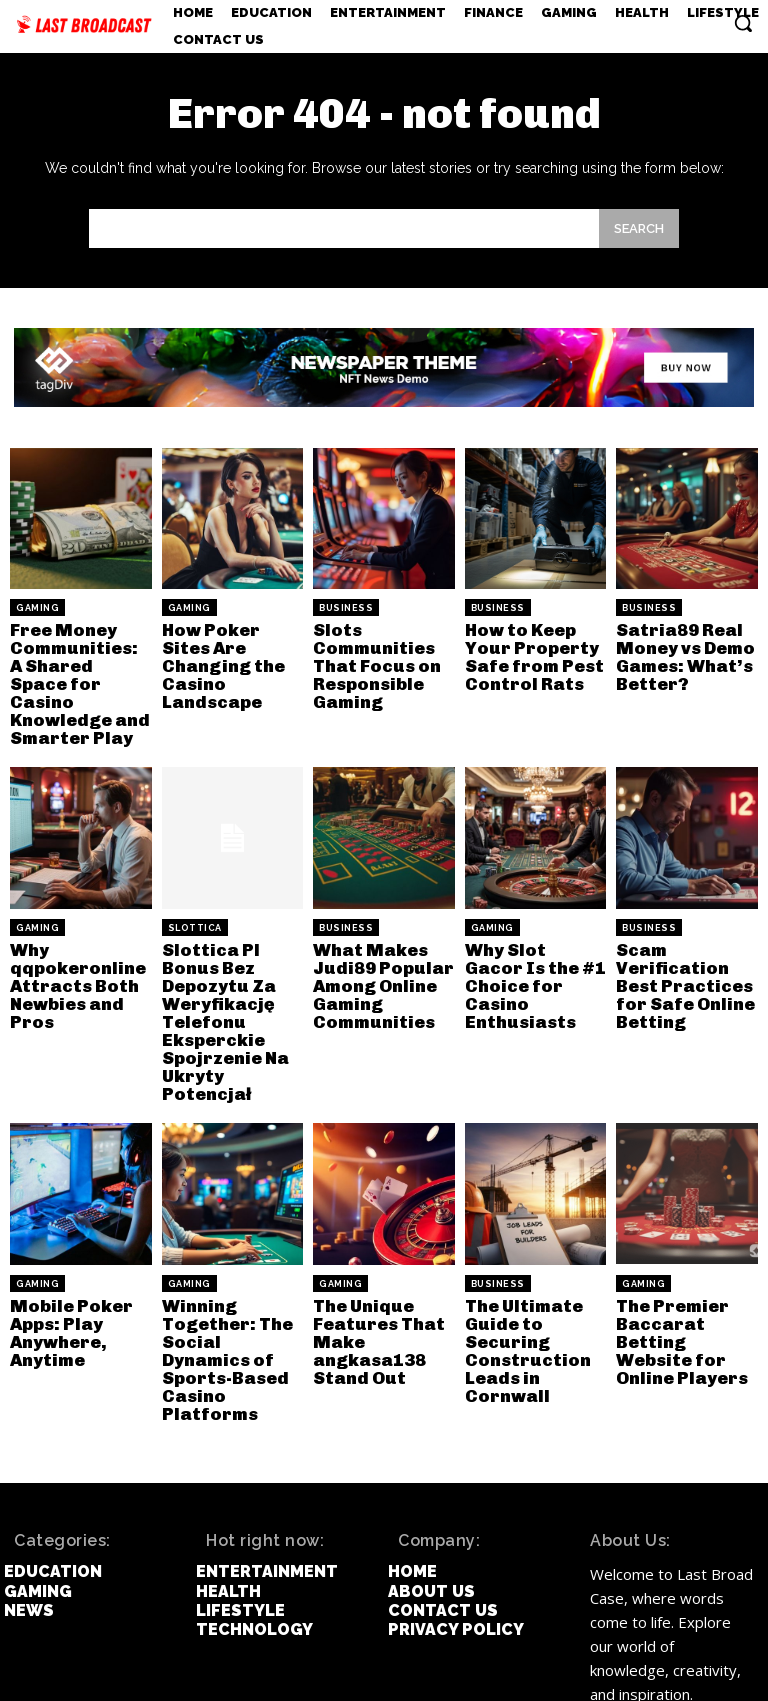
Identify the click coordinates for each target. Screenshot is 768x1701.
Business (346, 608)
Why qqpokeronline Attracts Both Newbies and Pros (70, 950)
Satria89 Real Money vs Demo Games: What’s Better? (680, 652)
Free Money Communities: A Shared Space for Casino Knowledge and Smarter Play (74, 668)
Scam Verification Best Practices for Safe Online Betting (679, 950)
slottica (195, 898)
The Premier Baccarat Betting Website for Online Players (683, 1272)
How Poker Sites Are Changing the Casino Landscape (230, 652)
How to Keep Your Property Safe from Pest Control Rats (528, 652)
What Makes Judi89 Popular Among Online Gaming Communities (376, 950)
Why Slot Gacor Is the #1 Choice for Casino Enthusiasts (532, 942)
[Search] (639, 228)
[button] (743, 23)
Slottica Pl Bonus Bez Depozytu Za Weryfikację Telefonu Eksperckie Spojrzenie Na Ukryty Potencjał (232, 974)
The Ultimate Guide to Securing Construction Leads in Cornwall (522, 1280)
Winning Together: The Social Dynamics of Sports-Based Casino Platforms (231, 1280)
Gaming (37, 608)
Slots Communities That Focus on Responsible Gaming (372, 660)
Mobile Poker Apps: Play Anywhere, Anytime (65, 1264)
